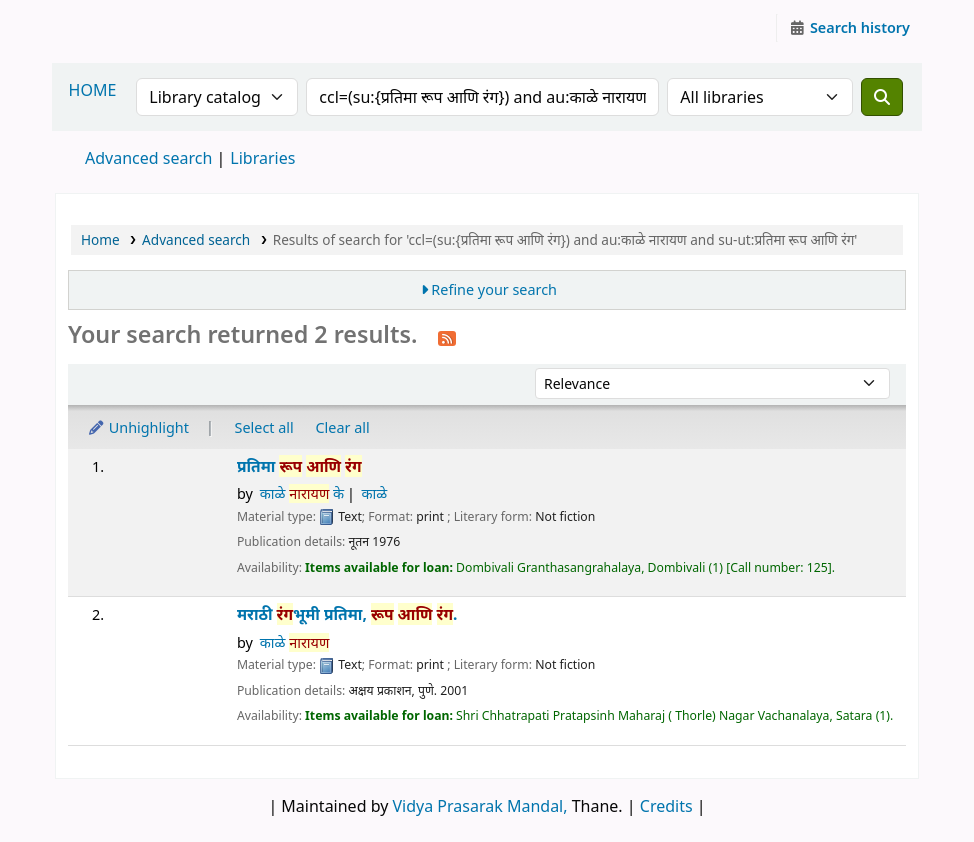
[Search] (882, 97)
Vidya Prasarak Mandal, (480, 806)
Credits (666, 806)
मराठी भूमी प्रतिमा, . (347, 614)
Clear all (343, 427)
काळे (375, 493)
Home (100, 239)
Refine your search (494, 289)
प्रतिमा (299, 466)
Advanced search (148, 158)
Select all (264, 427)
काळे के (302, 493)
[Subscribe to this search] (447, 337)
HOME (93, 90)
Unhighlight (138, 427)
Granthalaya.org (106, 28)
